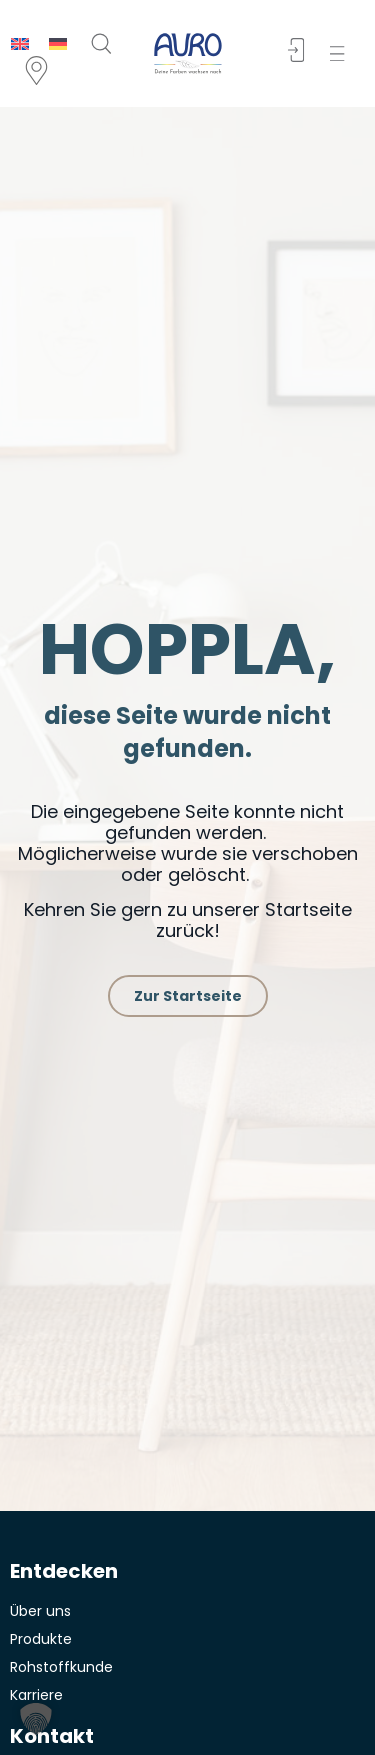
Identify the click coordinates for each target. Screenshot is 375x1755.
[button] (341, 53)
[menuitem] (20, 43)
